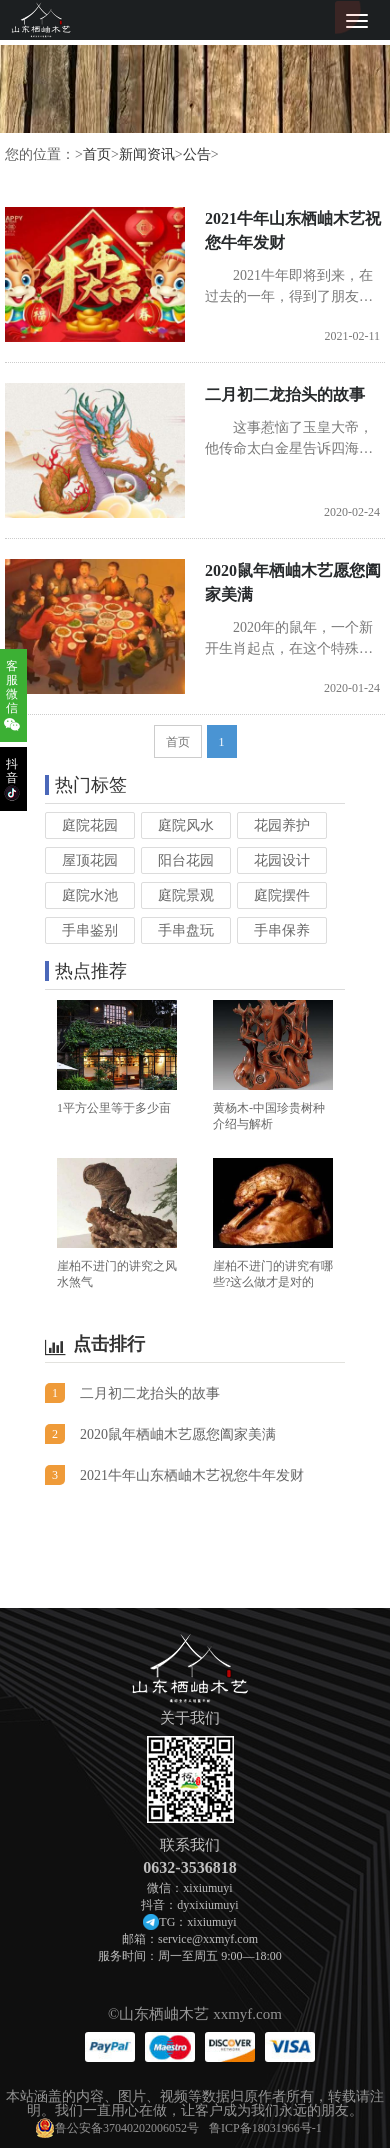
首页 (97, 154)
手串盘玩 (186, 930)
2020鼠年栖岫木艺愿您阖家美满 (293, 582)
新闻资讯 (147, 154)
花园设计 (282, 860)
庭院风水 (186, 825)
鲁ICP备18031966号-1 (265, 2128)
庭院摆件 (282, 895)
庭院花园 (90, 825)
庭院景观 (186, 895)
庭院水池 (90, 895)
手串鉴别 (90, 930)
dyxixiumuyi (207, 1905)
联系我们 (190, 1845)
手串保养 (282, 930)
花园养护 (282, 825)
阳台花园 (186, 860)
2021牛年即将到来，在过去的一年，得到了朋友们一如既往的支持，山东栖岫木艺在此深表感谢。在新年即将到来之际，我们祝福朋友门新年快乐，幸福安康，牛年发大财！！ (289, 287)
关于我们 (190, 1718)
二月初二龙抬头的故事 (285, 394)
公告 (197, 154)
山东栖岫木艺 (164, 2014)
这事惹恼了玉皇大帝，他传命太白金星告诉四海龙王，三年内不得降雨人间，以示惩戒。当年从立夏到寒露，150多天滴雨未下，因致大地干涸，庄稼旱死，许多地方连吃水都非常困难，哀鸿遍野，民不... (292, 439)
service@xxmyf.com (208, 1939)
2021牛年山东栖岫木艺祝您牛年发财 (293, 230)
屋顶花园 (90, 860)
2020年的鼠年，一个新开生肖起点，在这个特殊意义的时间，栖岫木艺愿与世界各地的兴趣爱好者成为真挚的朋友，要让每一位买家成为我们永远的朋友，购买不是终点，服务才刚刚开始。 (289, 639)
